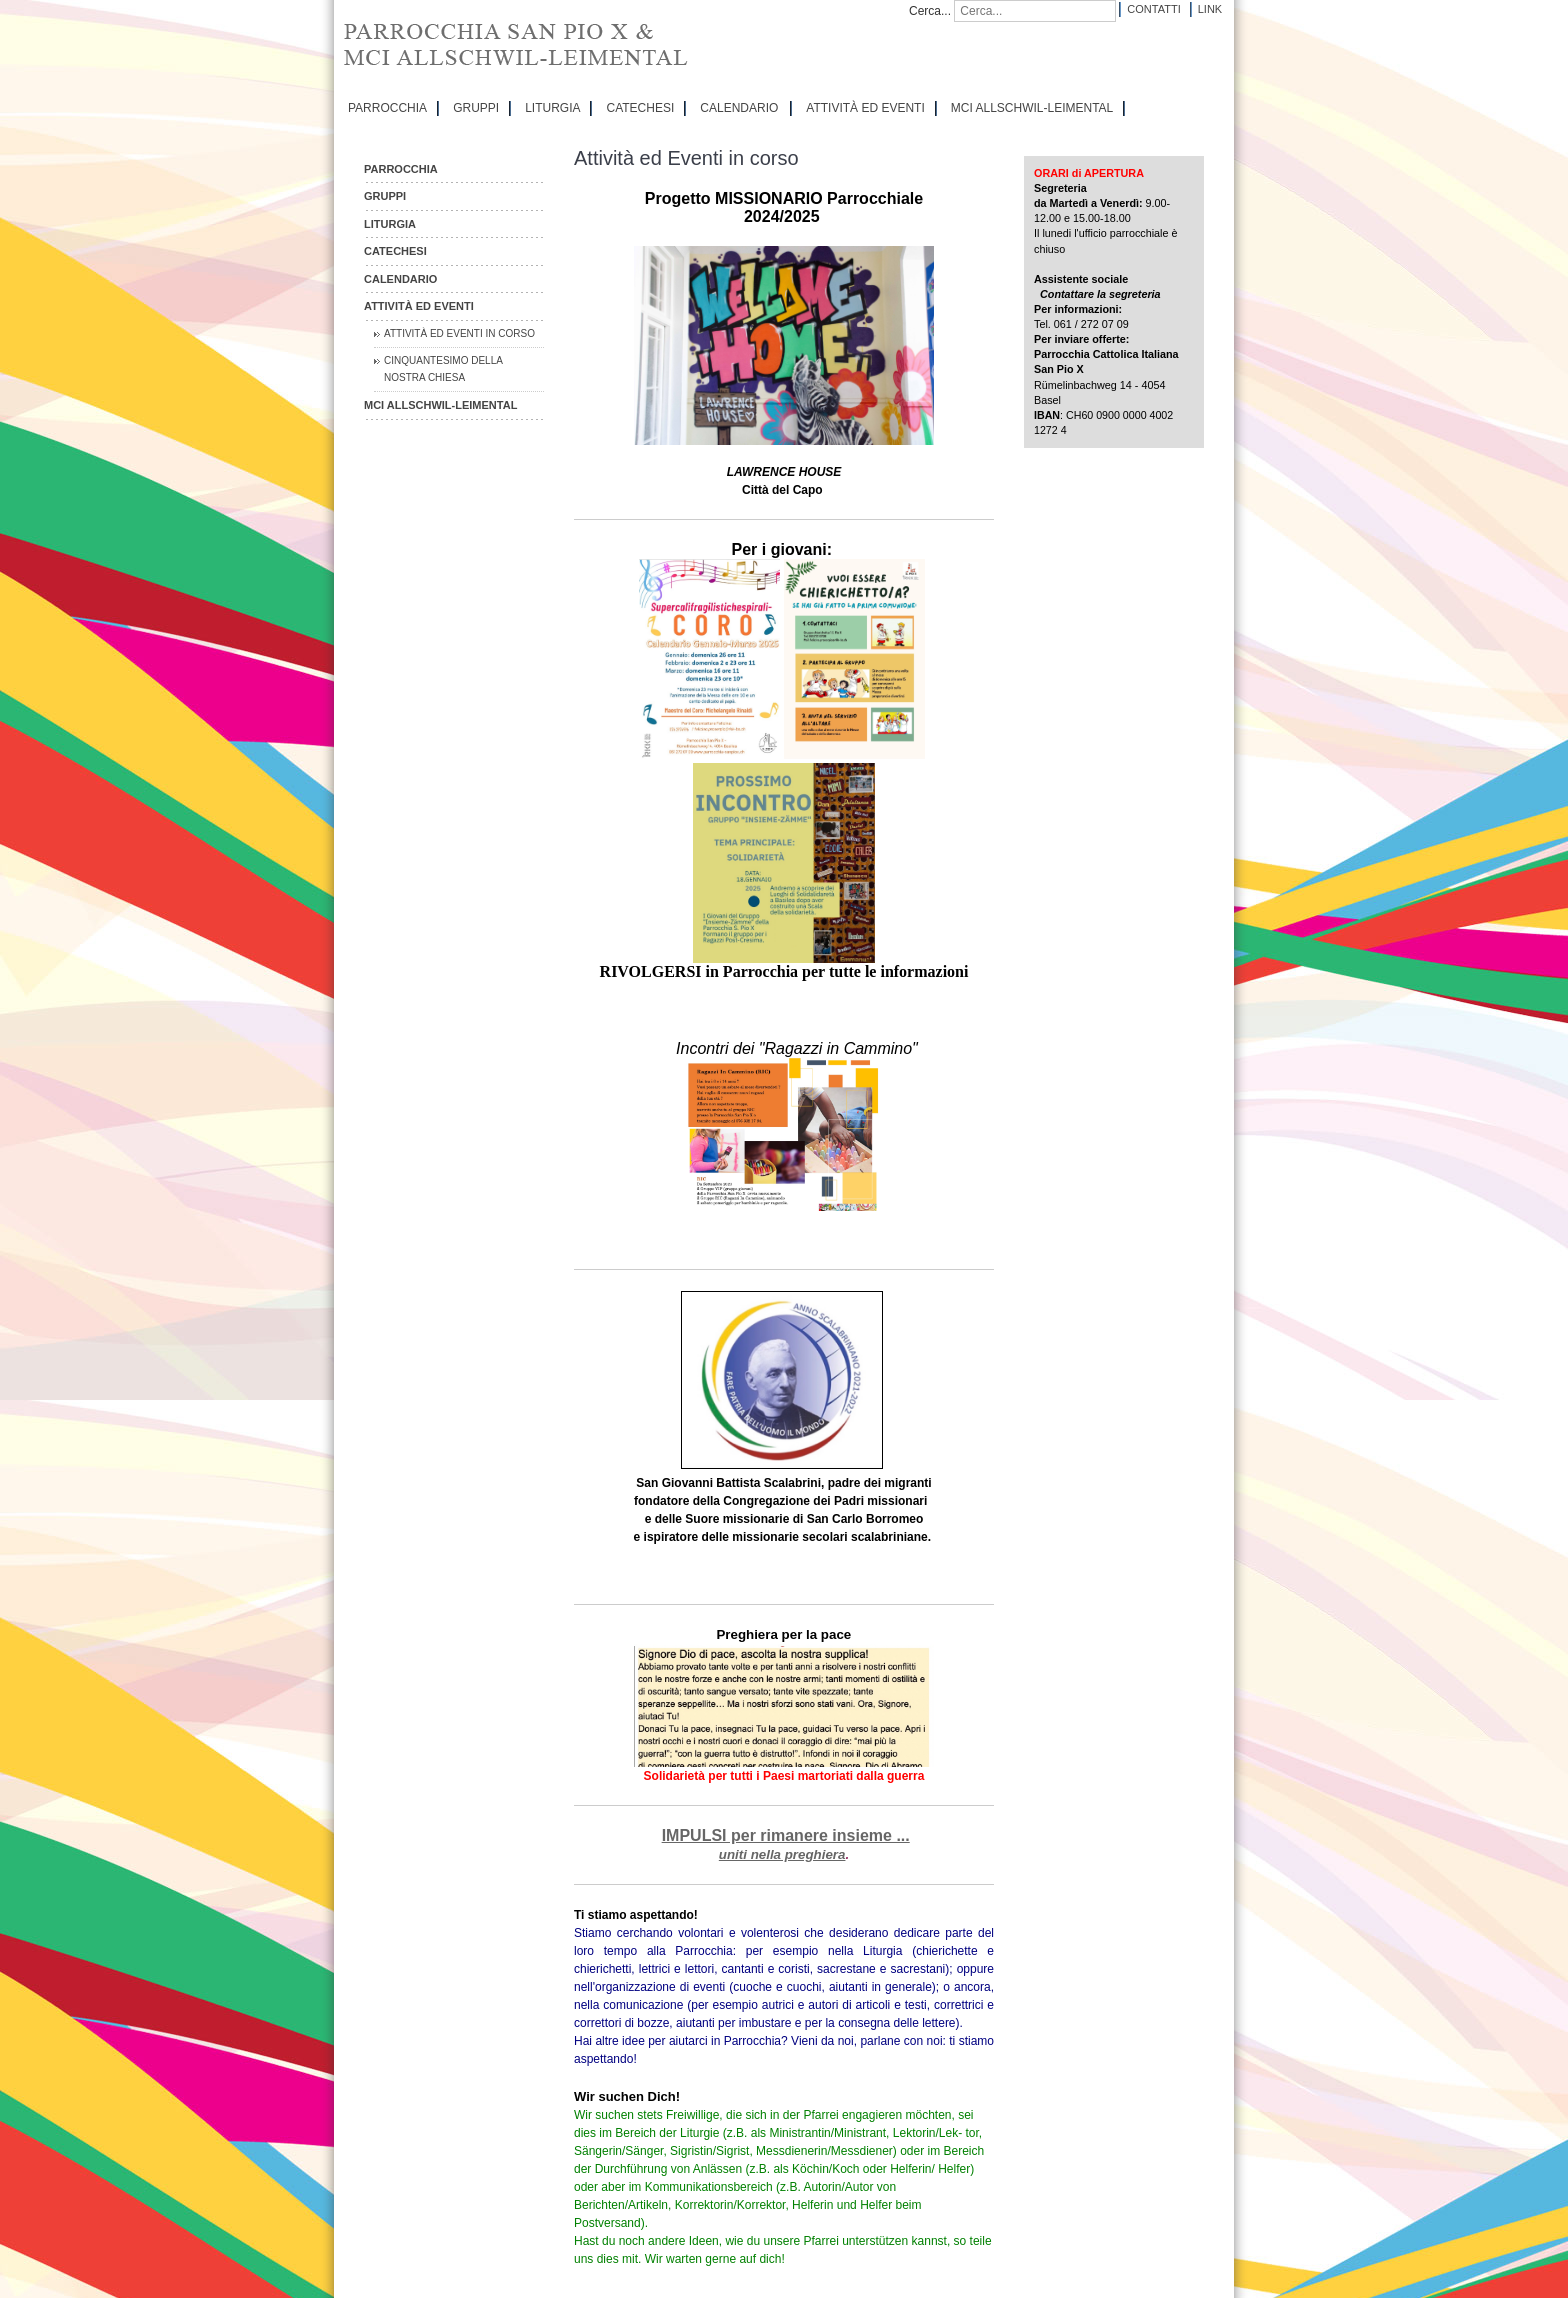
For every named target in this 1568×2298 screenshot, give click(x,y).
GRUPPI (476, 108)
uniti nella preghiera (782, 1854)
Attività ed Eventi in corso (459, 333)
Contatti (1153, 9)
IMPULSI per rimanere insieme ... (786, 1835)
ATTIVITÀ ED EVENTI (865, 108)
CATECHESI (640, 108)
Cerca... (930, 11)
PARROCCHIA (387, 108)
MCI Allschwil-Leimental (1032, 108)
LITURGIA (552, 108)
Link (1210, 9)
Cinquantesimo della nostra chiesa (443, 369)
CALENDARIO (739, 108)
